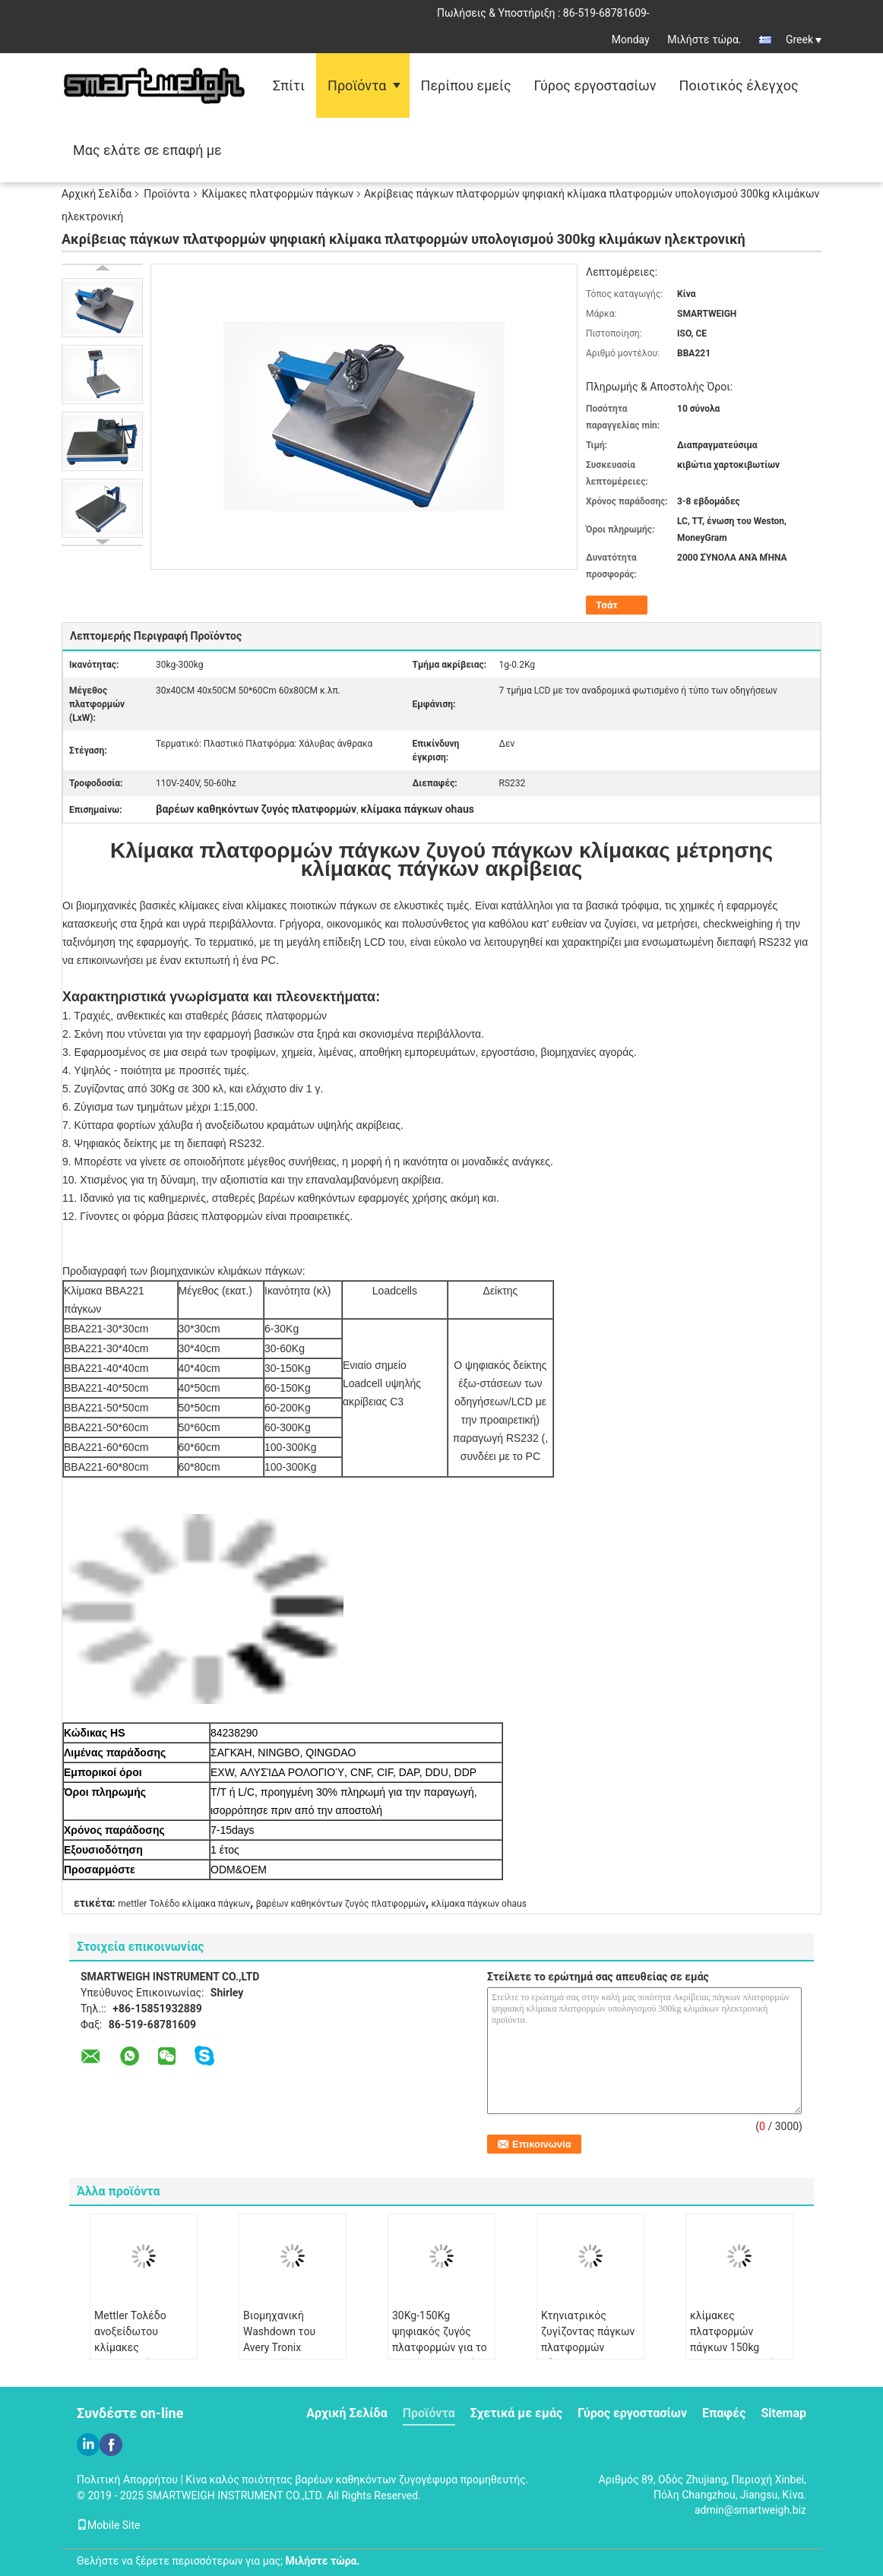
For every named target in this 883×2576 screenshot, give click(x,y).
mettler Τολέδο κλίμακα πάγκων (184, 1903)
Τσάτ (607, 605)
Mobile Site (109, 2525)
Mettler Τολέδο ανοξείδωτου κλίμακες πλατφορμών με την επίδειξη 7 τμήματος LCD (142, 2355)
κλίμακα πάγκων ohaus (479, 1903)
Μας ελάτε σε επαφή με (147, 150)
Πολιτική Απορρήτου (127, 2479)
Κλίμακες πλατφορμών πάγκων (277, 194)
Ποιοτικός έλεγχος (739, 85)
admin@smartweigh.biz (750, 2510)
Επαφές (723, 2413)
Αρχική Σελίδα (96, 194)
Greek (803, 39)
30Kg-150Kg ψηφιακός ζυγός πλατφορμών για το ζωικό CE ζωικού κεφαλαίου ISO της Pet (439, 2355)
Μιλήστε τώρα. (704, 39)
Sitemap (783, 2413)
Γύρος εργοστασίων (595, 85)
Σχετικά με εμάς (516, 2413)
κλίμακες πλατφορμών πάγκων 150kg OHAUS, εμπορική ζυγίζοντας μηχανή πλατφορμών (735, 2355)
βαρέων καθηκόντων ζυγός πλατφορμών (341, 1903)
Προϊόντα (357, 85)
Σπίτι (289, 85)
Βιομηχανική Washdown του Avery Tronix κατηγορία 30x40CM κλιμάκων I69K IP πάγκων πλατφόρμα (292, 2355)
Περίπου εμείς (466, 85)
